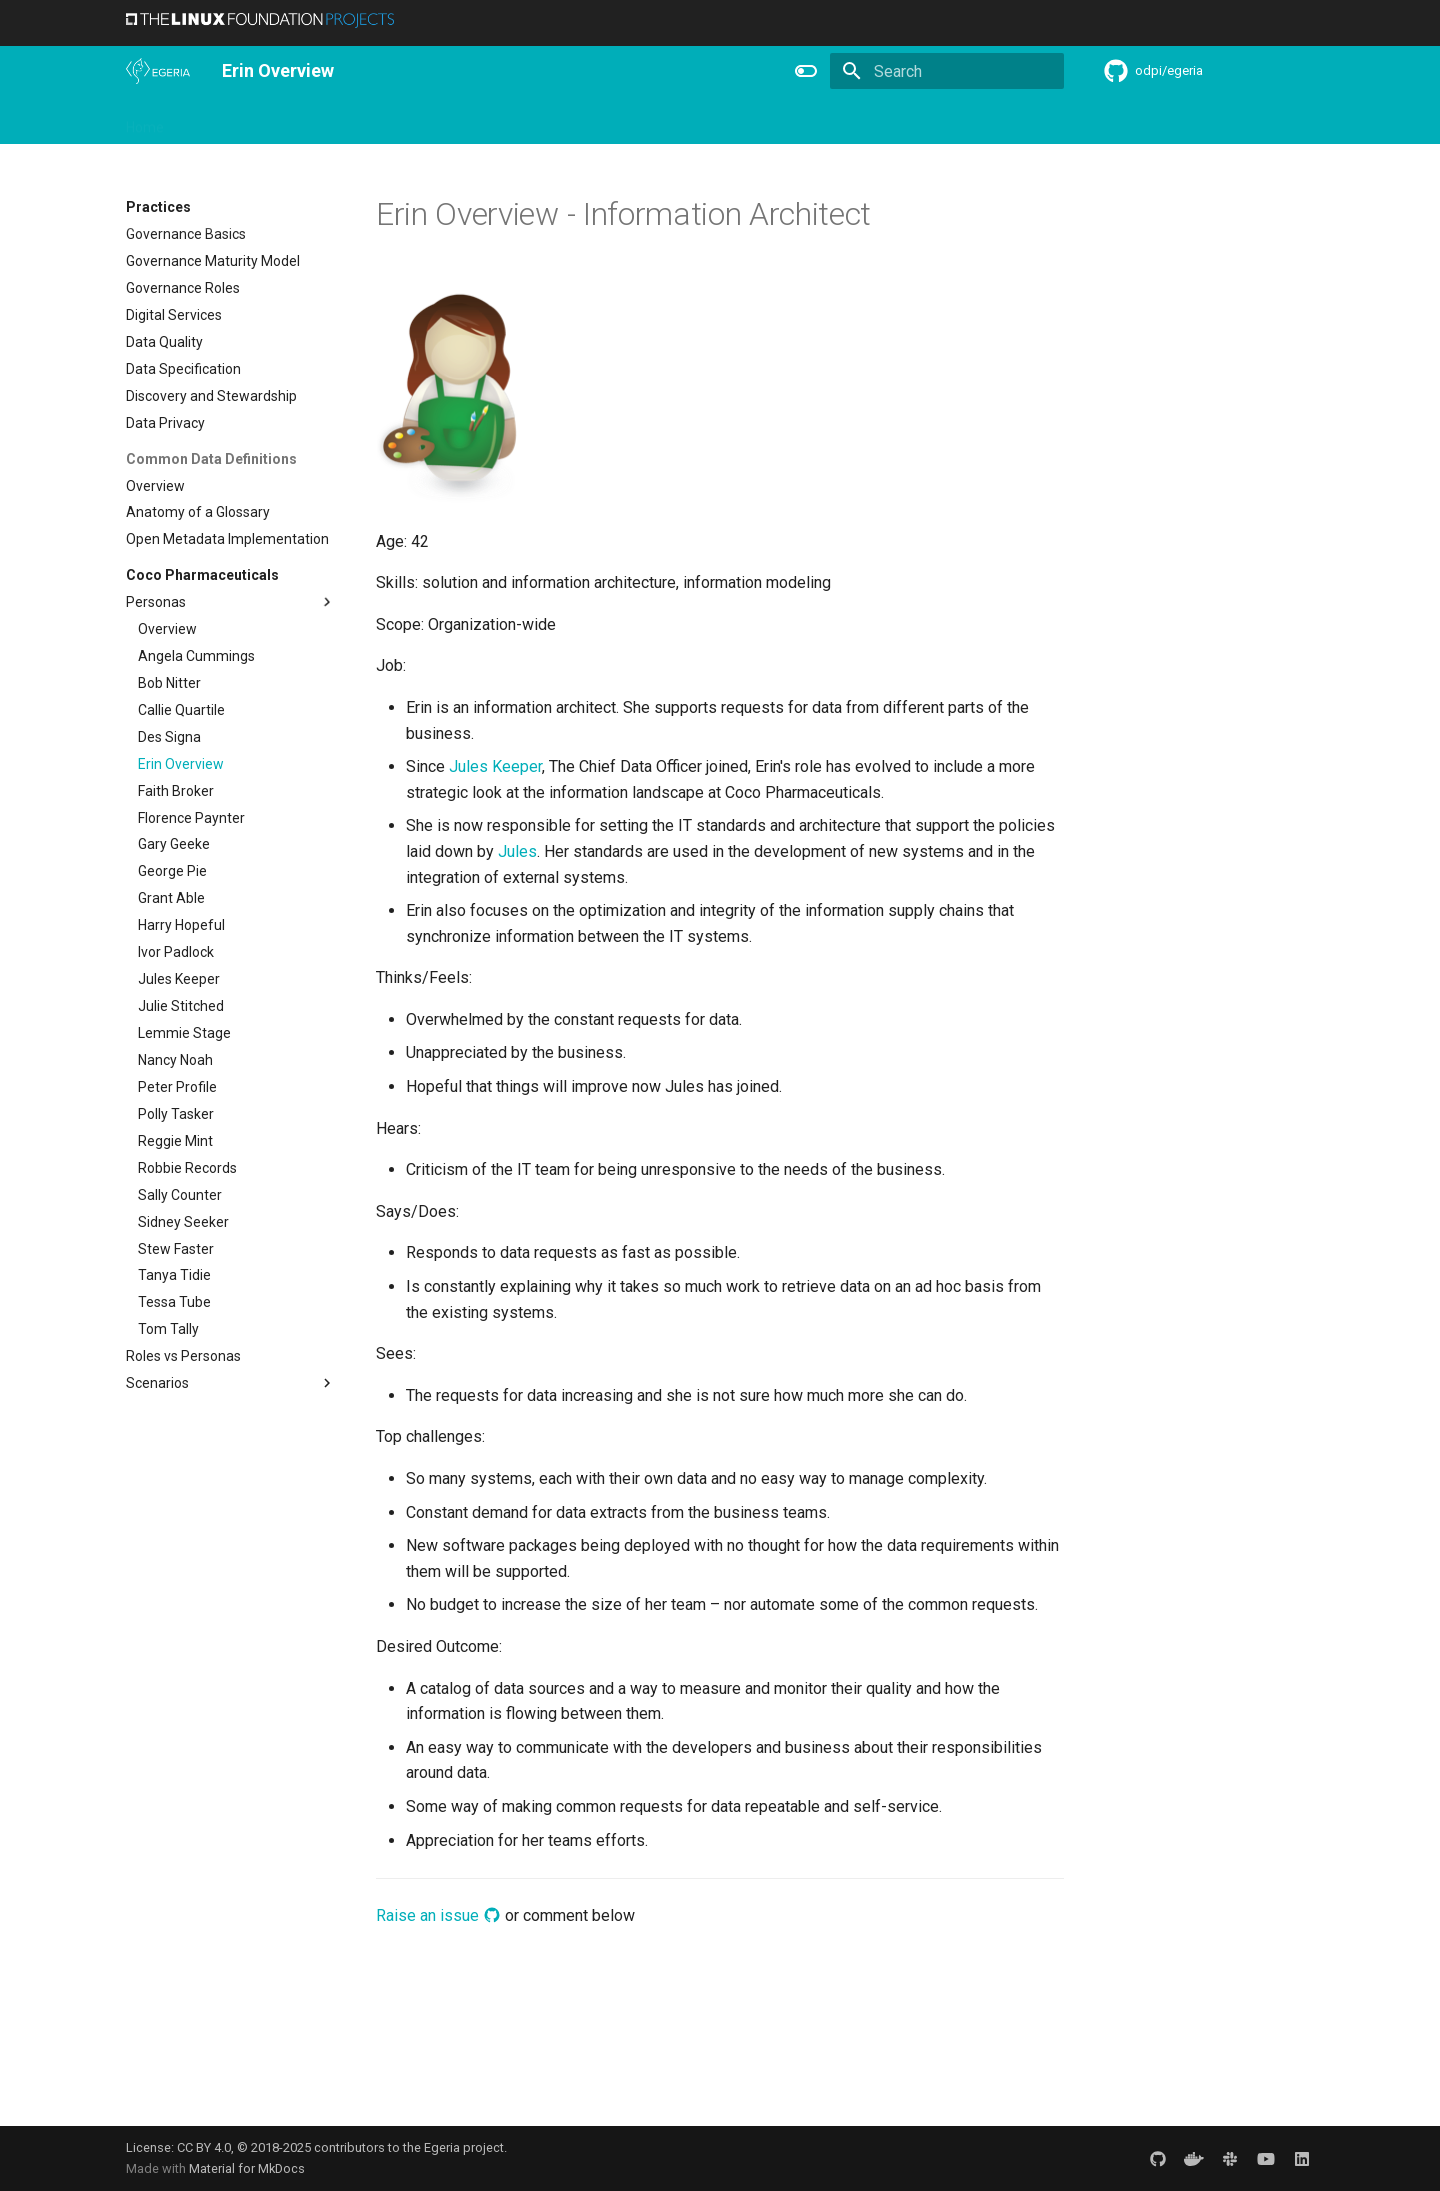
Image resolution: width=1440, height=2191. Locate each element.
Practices (873, 121)
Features (617, 121)
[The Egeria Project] (158, 71)
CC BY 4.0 (204, 2147)
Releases (536, 121)
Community (446, 121)
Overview (217, 121)
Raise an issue (438, 1915)
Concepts (790, 121)
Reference (702, 121)
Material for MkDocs (247, 2168)
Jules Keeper (495, 766)
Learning (357, 121)
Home (145, 121)
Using (288, 121)
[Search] (947, 71)
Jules (517, 851)
